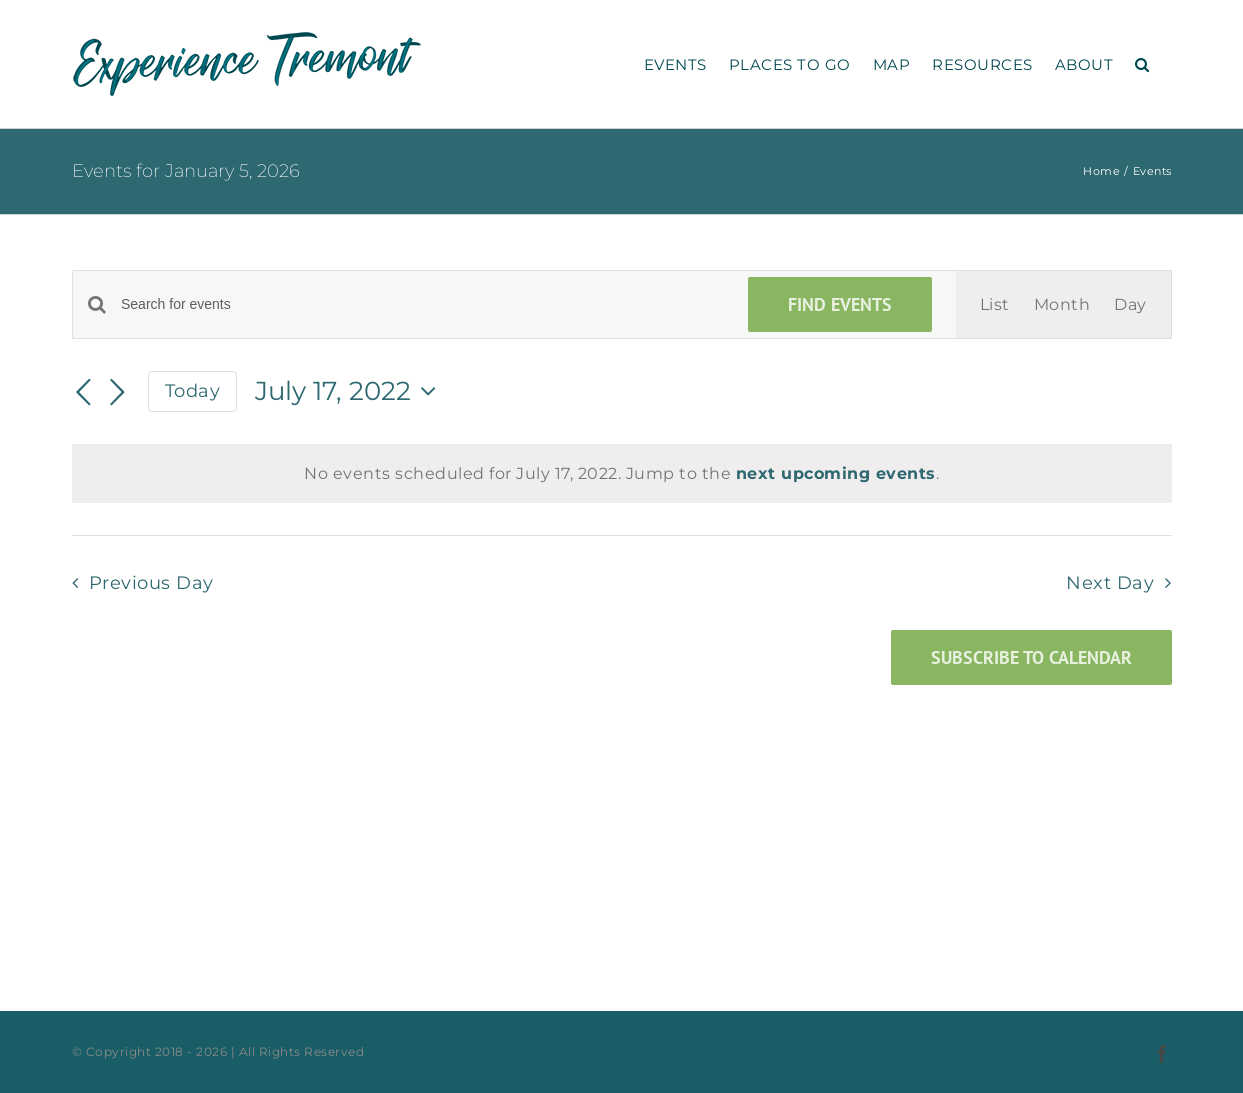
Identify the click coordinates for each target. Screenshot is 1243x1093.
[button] (1142, 64)
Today (193, 390)
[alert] (622, 473)
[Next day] (118, 393)
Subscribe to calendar (1031, 657)
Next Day (1110, 582)
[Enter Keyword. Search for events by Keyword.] (422, 304)
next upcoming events (836, 473)
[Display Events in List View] (995, 304)
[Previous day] (84, 393)
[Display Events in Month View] (1062, 304)
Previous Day (151, 582)
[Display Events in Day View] (1130, 304)
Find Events (840, 304)
